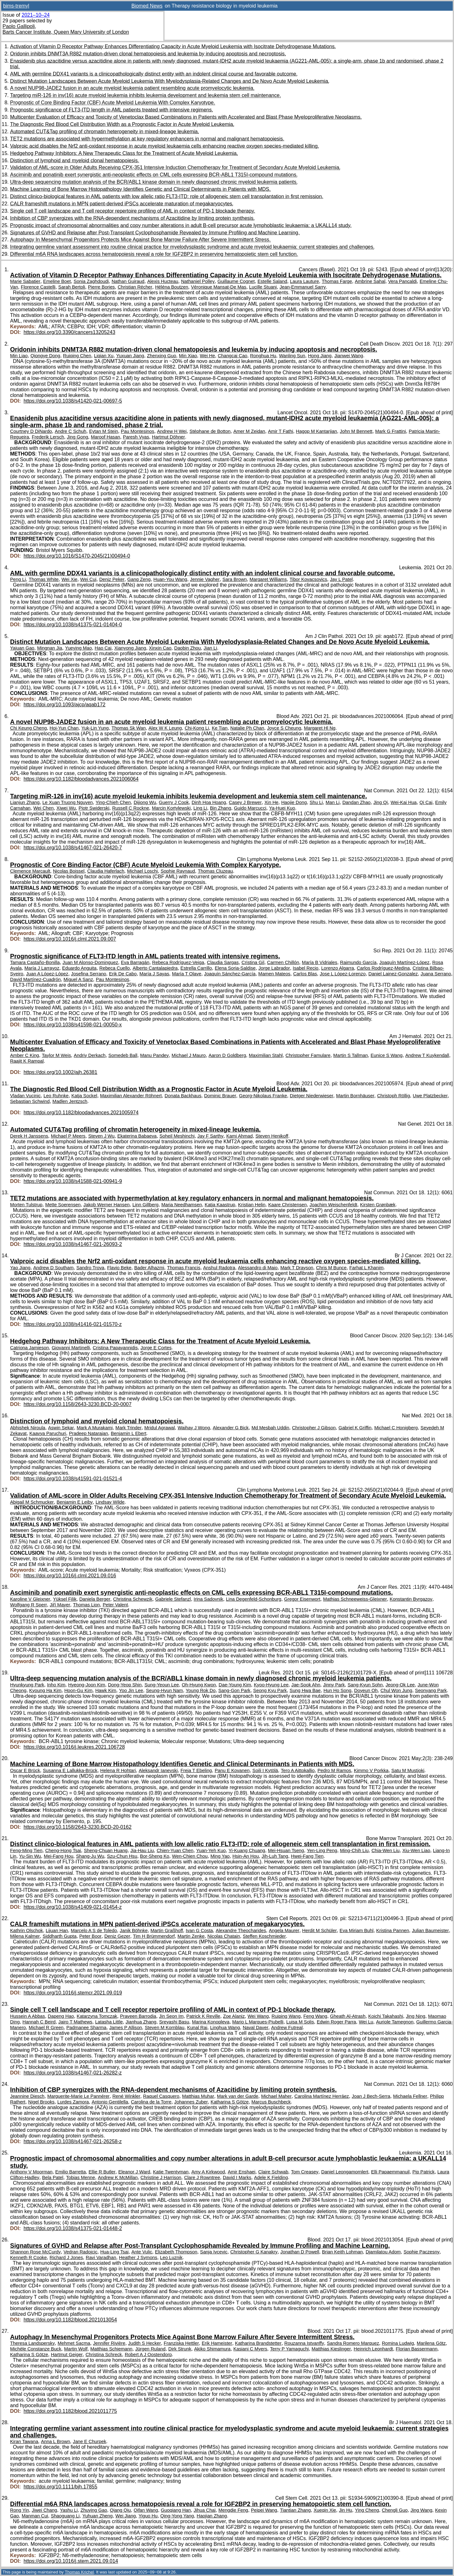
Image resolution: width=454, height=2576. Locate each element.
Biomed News (147, 6)
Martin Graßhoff (166, 1930)
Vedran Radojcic (80, 2251)
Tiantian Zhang (295, 2510)
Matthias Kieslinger (331, 2348)
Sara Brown (235, 579)
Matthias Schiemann (111, 2348)
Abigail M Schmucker (32, 1502)
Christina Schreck (103, 2354)
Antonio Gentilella (110, 2101)
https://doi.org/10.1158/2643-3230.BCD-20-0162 (77, 1827)
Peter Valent (115, 1604)
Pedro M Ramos (334, 1770)
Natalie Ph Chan (247, 728)
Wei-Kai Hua (404, 802)
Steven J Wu (101, 1136)
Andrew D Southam (53, 1267)
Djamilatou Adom (383, 2251)
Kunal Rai (197, 2027)
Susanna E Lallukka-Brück (70, 1770)
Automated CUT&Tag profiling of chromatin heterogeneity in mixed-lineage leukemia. (104, 131)
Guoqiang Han (176, 2510)
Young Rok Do (201, 1690)
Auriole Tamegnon (395, 2021)
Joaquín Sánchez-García (229, 973)
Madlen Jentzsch (69, 1101)
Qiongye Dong (45, 355)
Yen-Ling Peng (322, 1850)
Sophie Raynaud (177, 871)
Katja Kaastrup (220, 1204)
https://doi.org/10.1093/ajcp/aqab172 (65, 704)
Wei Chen (43, 808)
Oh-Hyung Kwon (199, 1684)
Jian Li (210, 648)
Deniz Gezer (117, 1936)
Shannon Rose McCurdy (35, 2251)
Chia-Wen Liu (385, 1850)
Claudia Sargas (223, 962)
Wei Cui (88, 579)
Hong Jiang (320, 355)
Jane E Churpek (89, 2441)
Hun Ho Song (337, 1690)
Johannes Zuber (191, 2101)
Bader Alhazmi (149, 1267)
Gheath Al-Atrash (347, 2016)
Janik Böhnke (134, 1930)
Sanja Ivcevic (214, 2251)
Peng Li (18, 579)
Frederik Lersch (48, 436)
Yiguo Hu (147, 2515)
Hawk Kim (105, 1690)
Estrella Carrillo (196, 968)
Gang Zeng (139, 579)
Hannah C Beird (38, 2021)
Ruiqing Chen (77, 355)
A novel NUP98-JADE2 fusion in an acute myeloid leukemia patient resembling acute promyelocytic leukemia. (132, 88)
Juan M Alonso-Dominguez (90, 962)
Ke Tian (220, 728)
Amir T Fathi (280, 431)
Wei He (207, 355)
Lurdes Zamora (73, 2101)
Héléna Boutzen (171, 287)
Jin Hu (345, 2510)
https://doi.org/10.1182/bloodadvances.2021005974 (81, 1112)
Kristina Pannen (392, 1930)
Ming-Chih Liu (354, 1850)
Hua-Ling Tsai (114, 2251)
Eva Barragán (135, 962)
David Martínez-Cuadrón (35, 979)
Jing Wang (421, 2510)
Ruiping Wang (285, 2016)
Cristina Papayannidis (115, 1347)
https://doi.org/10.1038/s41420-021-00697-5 (73, 401)
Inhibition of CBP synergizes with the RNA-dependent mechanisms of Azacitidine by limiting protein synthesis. (132, 218)
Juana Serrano (436, 973)
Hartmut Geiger (67, 2354)
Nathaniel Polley (198, 281)
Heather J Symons (138, 2257)
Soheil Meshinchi (177, 1136)
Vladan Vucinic (25, 1095)
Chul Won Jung (396, 1690)
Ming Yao (220, 1856)
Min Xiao (188, 355)
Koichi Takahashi (385, 2016)
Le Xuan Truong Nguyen (67, 802)
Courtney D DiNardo (31, 431)
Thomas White (44, 579)
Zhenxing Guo (161, 355)
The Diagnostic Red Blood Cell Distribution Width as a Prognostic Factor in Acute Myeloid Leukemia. (122, 124)
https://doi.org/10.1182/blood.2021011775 (70, 2411)
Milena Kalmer (25, 1936)
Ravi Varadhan (101, 2257)
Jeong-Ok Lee (400, 1684)
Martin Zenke (191, 1936)
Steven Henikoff (271, 1136)
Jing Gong (77, 436)
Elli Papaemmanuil (390, 2171)
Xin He (271, 802)
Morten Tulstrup (26, 1204)
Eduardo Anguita (79, 968)
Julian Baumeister (430, 1930)
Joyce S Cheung (284, 728)
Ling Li (200, 808)
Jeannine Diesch (27, 2096)
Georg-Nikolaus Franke (263, 1095)
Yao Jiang (20, 1267)
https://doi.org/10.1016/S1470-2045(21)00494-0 (77, 556)
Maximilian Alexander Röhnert (131, 1095)
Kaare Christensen (287, 1204)
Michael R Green (46, 2027)
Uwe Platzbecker (430, 1095)
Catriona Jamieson (29, 1347)
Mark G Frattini (390, 431)
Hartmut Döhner (168, 436)
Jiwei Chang (44, 2510)
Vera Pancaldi (402, 281)
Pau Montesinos (137, 431)
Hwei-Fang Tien (307, 1856)
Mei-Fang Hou (58, 1856)
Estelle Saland (272, 281)
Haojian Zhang (212, 2515)
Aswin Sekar (61, 1427)
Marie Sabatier (25, 281)
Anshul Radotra (219, 1267)
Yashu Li (69, 2510)
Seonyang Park (431, 1690)
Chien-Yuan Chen (175, 1850)
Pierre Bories (101, 287)
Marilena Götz (431, 2343)
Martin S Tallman (350, 1055)
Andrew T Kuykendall (427, 1055)
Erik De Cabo (123, 973)
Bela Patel (52, 2177)
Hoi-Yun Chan (64, 728)
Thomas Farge (337, 281)
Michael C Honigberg (396, 1427)
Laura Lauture (304, 281)
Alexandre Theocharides (241, 1930)
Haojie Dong (294, 802)
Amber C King (24, 1055)
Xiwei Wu (66, 808)
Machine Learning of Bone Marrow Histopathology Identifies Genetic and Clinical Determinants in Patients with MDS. (140, 189)
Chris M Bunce (331, 1267)
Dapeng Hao (61, 2016)
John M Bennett (356, 431)
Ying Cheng (367, 2510)
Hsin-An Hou (245, 1856)
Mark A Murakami (95, 1427)
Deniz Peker (112, 579)
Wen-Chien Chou (190, 1856)
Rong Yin (19, 2510)
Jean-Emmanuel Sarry (303, 287)
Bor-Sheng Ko (154, 1856)
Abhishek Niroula (27, 1427)
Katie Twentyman (171, 2171)
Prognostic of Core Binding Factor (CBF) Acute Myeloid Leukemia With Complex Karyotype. (112, 102)
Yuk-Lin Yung (95, 728)
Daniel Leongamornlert (344, 2171)
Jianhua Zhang (140, 2021)
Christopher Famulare (308, 1055)
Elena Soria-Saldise (235, 968)
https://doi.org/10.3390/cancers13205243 (69, 332)
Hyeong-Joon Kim (86, 1684)
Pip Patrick (423, 2171)
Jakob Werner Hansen (107, 1204)
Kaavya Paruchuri (47, 1433)
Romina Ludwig (398, 2343)
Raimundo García (358, 962)
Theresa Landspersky (32, 2343)
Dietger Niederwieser (311, 1095)
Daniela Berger (94, 1599)
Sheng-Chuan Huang (106, 1850)
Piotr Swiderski (94, 808)
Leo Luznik (171, 2257)
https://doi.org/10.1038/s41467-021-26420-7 (73, 847)
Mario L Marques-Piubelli (258, 2021)
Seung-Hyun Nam (164, 1690)
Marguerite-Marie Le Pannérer (78, 2096)
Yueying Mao (78, 648)
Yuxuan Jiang (130, 355)
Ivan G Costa (199, 1930)
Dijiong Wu (145, 802)
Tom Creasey (304, 2171)
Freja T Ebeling (196, 1770)
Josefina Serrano (88, 973)
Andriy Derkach (90, 1055)
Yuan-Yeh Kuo (211, 1850)
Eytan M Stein (103, 431)
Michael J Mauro (189, 1055)
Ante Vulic (141, 2251)
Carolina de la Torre (151, 2101)
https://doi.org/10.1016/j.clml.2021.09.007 (70, 939)
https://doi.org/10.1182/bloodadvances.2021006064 (81, 779)
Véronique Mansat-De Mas (218, 287)
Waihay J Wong (194, 1427)
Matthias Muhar (198, 2096)
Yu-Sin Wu (30, 1856)
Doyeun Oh (366, 1690)
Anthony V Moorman (31, 2171)
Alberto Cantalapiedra (155, 968)
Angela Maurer (284, 1930)
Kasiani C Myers (250, 2348)
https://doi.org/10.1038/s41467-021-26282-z (73, 2072)
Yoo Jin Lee (131, 1690)
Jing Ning (415, 2016)
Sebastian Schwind (29, 1101)
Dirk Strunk (179, 2348)
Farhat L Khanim (366, 1267)
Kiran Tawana (24, 2441)
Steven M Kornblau (164, 2027)
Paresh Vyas (136, 436)
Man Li (333, 802)
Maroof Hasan (105, 436)
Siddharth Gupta (59, 1936)
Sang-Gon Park (234, 1690)
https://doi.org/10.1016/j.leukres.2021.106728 (74, 1747)
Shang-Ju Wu (90, 1856)
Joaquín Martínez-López (404, 962)
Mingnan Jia (49, 648)
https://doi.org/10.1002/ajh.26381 (60, 1072)
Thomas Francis (184, 1267)
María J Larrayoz (42, 968)
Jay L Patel (341, 579)
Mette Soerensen (62, 1204)
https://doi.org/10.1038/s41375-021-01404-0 (73, 624)
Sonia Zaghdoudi (91, 281)
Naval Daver (255, 2027)
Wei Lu (366, 2021)
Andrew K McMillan (117, 2177)
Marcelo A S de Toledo (94, 1930)
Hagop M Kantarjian (316, 431)
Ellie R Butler (102, 2171)
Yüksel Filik (65, 1599)
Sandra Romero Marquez (353, 2343)
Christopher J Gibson (314, 1427)
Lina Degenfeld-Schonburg (254, 1599)
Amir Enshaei (241, 2171)
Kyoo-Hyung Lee (271, 1684)
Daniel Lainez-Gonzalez (393, 973)
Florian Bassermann (416, 2348)
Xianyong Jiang (130, 648)
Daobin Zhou (187, 648)
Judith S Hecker (144, 2343)
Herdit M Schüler (319, 1930)
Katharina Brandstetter (258, 2343)
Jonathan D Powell (299, 2251)
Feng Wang (315, 2016)
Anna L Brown (55, 2441)
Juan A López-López (47, 973)
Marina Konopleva (211, 2021)
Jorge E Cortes (156, 1347)
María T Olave (186, 973)
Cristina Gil (253, 962)
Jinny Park (334, 1684)
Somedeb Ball (122, 1055)
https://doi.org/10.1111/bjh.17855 (60, 2486)
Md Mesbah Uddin (270, 1427)
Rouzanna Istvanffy (304, 2343)
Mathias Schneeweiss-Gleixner (355, 1599)
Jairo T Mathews (75, 2021)
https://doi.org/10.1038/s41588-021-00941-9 (73, 1181)
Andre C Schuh (70, 431)
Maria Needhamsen (181, 1204)
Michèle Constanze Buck (35, 2348)
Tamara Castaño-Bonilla (35, 962)
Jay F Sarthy (210, 1136)
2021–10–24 (35, 15)
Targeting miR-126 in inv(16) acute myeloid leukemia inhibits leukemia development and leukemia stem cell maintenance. (145, 95)
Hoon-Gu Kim (78, 1690)
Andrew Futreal (287, 2027)
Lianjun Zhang (25, 802)
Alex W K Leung (165, 728)
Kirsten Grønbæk (377, 1204)
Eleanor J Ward (134, 2171)
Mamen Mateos (274, 973)
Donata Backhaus (183, 1095)
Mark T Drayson (296, 1267)
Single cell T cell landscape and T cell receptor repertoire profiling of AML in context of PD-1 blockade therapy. (132, 211)
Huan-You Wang (170, 579)
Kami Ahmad (239, 1136)
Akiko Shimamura (212, 2348)
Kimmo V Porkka (371, 1770)
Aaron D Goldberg (227, 1055)
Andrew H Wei (172, 431)
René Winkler (126, 2096)
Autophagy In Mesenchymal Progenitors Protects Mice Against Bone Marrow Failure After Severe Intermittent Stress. (140, 239)
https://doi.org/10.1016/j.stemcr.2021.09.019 (73, 1992)
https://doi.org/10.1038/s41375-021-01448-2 (73, 2228)
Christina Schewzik (133, 1599)
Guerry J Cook (174, 802)
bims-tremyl (16, 6)
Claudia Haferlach (105, 871)
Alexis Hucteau (162, 281)
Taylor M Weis (56, 1055)
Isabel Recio (305, 968)
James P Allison (125, 2027)
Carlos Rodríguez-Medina (383, 968)
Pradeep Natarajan (88, 1433)
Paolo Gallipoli (19, 26)
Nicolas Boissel (68, 871)
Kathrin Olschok (26, 1930)
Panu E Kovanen (232, 1770)
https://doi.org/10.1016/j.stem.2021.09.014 (71, 2561)
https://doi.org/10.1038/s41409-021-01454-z (73, 1907)
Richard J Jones (66, 2257)
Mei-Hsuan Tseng (286, 1850)
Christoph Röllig (393, 1095)
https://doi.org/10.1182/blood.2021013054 (70, 2319)
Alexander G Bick (231, 1427)
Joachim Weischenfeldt (333, 1204)
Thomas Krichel (79, 2572)
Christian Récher (135, 287)
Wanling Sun (292, 355)
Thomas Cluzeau (215, 871)
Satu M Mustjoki (407, 1770)
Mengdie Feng (233, 2510)
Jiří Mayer (60, 1604)
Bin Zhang (220, 808)
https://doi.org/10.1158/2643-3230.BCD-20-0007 (77, 1404)
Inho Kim (56, 1684)
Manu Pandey (154, 1055)
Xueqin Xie (325, 2510)
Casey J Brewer (245, 802)
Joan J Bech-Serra (371, 2096)
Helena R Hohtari (118, 1770)
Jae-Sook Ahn (305, 1684)
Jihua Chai (205, 2510)
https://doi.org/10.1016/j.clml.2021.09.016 (70, 1575)
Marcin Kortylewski (171, 808)
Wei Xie (69, 579)
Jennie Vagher (205, 579)
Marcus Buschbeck (271, 2101)
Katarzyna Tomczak (97, 2016)
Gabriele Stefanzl (173, 1599)
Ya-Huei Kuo (282, 808)
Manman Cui (35, 2515)
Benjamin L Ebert (128, 1433)
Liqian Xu (104, 355)
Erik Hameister (217, 2343)
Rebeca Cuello (114, 968)
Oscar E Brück (25, 1770)
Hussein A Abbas (27, 2016)
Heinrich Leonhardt (373, 2348)
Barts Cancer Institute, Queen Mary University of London (66, 32)
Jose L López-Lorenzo (342, 973)
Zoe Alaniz (234, 2016)
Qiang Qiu (120, 2510)
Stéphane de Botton (209, 431)
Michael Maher (276, 2096)
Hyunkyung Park (27, 1684)
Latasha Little (109, 2021)
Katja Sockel (84, 1095)
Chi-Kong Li (197, 728)
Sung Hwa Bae (305, 1690)
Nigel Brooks (41, 2101)
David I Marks (237, 2177)
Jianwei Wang (348, 355)
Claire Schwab (273, 2171)
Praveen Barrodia (138, 2016)
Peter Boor (90, 1936)
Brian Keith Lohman (342, 2251)
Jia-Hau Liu (142, 1850)
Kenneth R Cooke (28, 2257)
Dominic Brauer (220, 1095)
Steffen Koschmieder (264, 1936)
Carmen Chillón (283, 962)
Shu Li (316, 802)
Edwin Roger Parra (336, 2021)
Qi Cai (425, 802)
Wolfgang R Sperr (28, 1604)
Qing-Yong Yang (177, 2515)
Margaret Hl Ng (319, 728)
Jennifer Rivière (109, 2343)
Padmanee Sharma (86, 2027)
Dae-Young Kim (235, 1684)
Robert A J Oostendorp (148, 2354)
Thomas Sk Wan (129, 728)
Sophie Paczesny (421, 2251)
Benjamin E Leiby (74, 1502)
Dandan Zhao (356, 802)
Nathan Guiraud (128, 281)
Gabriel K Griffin (355, 1427)
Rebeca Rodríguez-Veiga (178, 962)
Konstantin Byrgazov (411, 1599)
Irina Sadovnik (208, 1599)
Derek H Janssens (29, 1136)
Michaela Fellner (410, 2096)
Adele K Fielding (271, 2177)
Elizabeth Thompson (176, 2251)
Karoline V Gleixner (30, 1599)
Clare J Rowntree (202, 2177)
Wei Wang (258, 2016)
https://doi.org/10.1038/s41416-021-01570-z (73, 1324)
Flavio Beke (119, 1267)
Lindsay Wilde (110, 1502)
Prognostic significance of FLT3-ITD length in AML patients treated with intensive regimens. (111, 109)
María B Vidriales (319, 962)
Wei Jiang (125, 2515)
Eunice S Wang (387, 1055)
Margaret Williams (268, 579)
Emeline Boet (57, 281)
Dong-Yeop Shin (125, 1684)
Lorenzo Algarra (337, 968)
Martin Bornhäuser (355, 1095)
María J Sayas (154, 973)
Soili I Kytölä (265, 1770)
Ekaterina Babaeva (137, 1136)
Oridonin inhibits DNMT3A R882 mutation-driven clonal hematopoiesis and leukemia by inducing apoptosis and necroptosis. (148, 53)
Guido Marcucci (250, 808)
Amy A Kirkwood (208, 2171)
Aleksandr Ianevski (158, 1770)
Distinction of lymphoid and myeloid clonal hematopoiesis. (74, 160)
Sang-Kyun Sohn (365, 1684)
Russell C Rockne (130, 808)
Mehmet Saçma (74, 2343)
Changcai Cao (232, 355)
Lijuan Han (57, 1930)
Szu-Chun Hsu (122, 1856)
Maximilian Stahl (265, 1055)
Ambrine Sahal (370, 281)
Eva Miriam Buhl (356, 1930)
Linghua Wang (225, 2027)
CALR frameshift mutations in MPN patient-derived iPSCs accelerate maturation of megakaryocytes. (122, 203)
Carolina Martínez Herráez (321, 2096)
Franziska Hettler (181, 2343)
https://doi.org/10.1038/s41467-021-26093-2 (73, 1244)
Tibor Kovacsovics (308, 579)
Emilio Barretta (70, 2171)
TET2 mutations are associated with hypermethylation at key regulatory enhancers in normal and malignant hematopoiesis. (147, 138)
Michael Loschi (142, 871)
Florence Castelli (38, 287)
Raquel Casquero (161, 2096)
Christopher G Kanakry (253, 2251)
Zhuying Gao (93, 2510)
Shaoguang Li (65, 2515)
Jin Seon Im (171, 2016)
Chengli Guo (395, 2510)
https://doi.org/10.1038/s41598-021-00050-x (73, 1024)
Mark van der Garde (237, 2096)
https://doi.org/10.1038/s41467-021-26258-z (73, 2141)
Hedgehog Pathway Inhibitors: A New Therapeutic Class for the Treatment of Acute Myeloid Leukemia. (124, 153)
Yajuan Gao (22, 648)
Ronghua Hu (263, 355)
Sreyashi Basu (174, 2021)
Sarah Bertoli (71, 287)
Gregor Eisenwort (302, 1599)
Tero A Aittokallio (298, 1770)
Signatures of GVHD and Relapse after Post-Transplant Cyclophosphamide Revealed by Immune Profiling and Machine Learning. (155, 232)
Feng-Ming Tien (26, 1850)
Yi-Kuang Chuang (247, 1850)
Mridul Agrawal (159, 1427)
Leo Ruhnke (56, 1095)
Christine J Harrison (161, 2177)
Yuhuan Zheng (97, 2515)
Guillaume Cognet (236, 281)
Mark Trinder (128, 1427)
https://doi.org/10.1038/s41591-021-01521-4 (73, 1478)
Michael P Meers (68, 1136)
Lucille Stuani (263, 287)
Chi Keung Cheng (28, 728)
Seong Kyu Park (270, 1690)
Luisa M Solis (300, 2021)
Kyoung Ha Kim (45, 1690)
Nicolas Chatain (223, 1936)
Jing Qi (380, 802)
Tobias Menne (80, 2177)
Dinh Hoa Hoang (209, 802)
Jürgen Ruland (150, 2348)
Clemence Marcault (30, 871)
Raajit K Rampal (27, 1061)
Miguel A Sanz (78, 979)
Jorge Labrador (274, 968)
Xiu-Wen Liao (416, 1850)
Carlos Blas (305, 973)
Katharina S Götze (230, 2101)
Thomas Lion (86, 1604)
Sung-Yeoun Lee (161, 1684)
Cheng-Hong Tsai (63, 1850)
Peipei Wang (264, 2510)
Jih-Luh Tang (275, 1856)
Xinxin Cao (160, 648)
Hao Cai (103, 648)
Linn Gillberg (145, 1204)
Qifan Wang (146, 2510)
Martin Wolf (75, 2348)
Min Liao (19, 355)
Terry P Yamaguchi (289, 2348)
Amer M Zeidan (249, 431)
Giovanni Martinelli (71, 1347)
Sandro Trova (90, 1267)
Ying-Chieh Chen (113, 802)
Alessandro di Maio (257, 1267)
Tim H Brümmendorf (154, 1936)
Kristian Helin (251, 1204)
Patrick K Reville (203, 2016)
